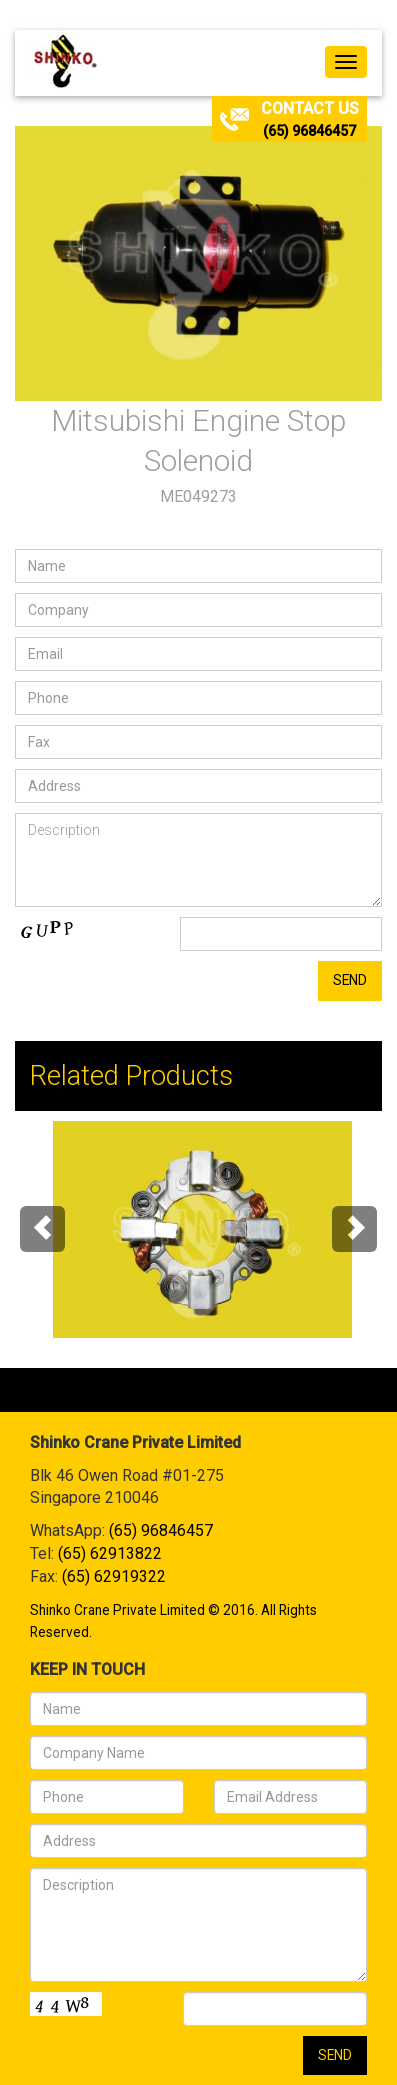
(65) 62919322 (114, 1576)
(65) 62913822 (110, 1553)
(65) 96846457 (309, 131)
